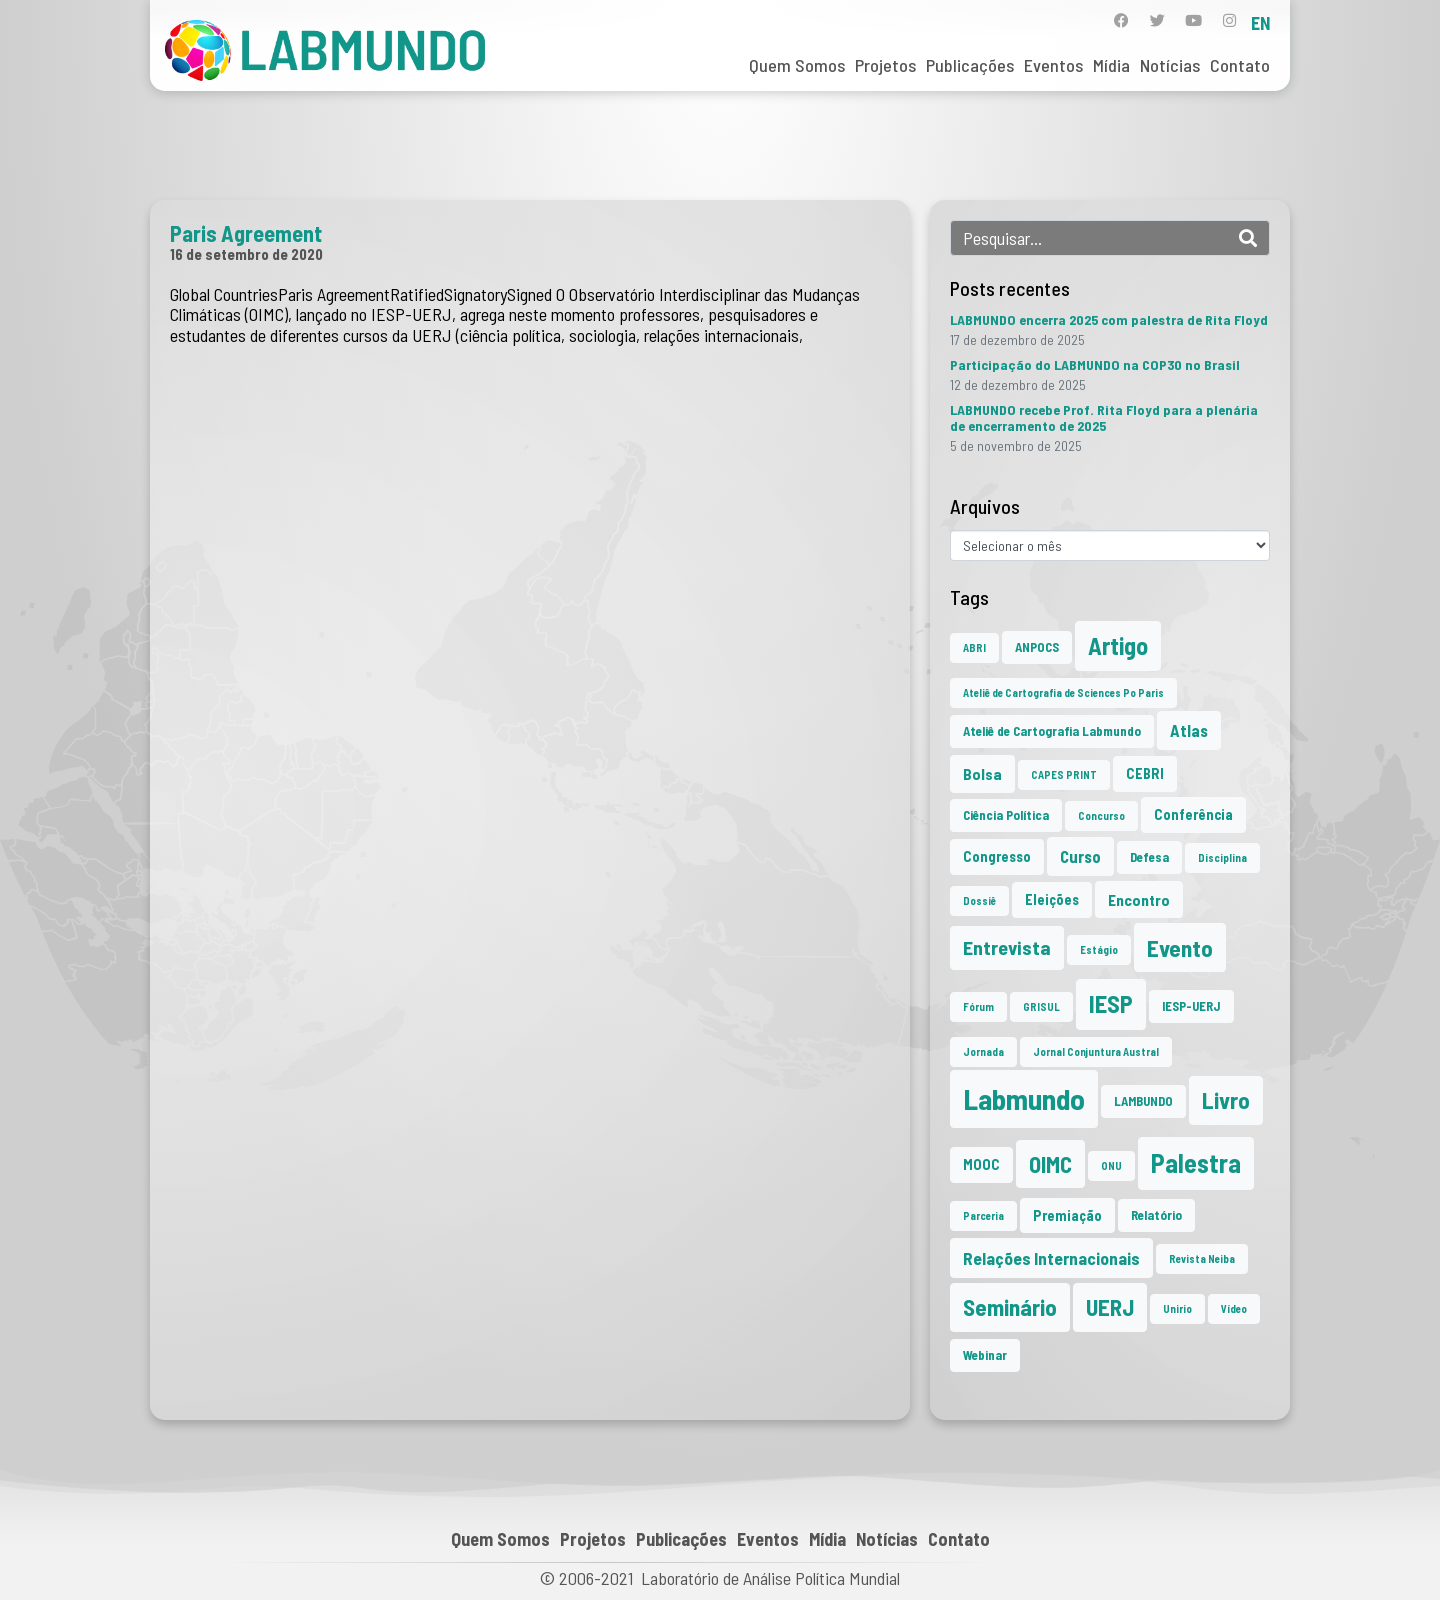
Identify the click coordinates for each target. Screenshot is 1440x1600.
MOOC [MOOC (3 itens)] (981, 1164)
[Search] (1248, 238)
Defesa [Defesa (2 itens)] (1149, 857)
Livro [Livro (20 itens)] (1226, 1100)
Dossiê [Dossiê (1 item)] (979, 900)
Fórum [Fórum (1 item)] (978, 1006)
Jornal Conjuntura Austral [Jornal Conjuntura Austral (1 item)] (1096, 1051)
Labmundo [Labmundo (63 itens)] (1024, 1098)
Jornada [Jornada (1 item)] (983, 1051)
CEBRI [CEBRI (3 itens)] (1145, 773)
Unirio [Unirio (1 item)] (1177, 1308)
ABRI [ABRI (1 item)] (974, 647)
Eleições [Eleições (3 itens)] (1052, 899)
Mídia (1111, 65)
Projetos (885, 65)
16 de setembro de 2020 (246, 254)
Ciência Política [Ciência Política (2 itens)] (1006, 815)
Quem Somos (797, 65)
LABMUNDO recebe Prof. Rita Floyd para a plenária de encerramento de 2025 (1104, 417)
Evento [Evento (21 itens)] (1180, 947)
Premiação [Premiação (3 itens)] (1067, 1215)
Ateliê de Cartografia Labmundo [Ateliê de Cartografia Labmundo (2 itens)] (1052, 731)
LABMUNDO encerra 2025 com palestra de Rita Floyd (1109, 319)
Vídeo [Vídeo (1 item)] (1234, 1308)
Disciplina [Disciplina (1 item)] (1222, 857)
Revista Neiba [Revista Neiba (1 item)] (1202, 1258)
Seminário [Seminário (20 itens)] (1010, 1307)
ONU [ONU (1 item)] (1111, 1165)
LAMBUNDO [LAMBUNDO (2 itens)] (1143, 1101)
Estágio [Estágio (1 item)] (1099, 949)
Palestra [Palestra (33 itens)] (1196, 1162)
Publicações (970, 65)
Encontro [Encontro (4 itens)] (1139, 899)
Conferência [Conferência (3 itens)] (1193, 814)
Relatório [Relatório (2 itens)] (1156, 1215)
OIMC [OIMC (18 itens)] (1050, 1164)
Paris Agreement (246, 233)
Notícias (1170, 65)
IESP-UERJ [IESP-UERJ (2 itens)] (1191, 1006)
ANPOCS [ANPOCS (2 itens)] (1037, 647)
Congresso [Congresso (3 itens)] (997, 856)
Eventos (1053, 65)
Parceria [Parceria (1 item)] (983, 1215)
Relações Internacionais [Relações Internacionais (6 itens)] (1051, 1258)
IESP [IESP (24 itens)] (1111, 1003)
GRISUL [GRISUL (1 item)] (1041, 1006)
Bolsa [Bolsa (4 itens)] (982, 773)
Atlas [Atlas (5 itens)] (1189, 730)
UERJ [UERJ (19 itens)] (1110, 1307)
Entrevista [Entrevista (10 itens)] (1007, 947)
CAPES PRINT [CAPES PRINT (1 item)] (1064, 774)
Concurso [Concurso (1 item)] (1101, 815)
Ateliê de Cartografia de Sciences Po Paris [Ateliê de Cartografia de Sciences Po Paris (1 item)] (1063, 692)
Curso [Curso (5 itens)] (1080, 856)
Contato (1240, 65)
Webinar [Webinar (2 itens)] (985, 1355)
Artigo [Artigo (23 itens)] (1118, 645)
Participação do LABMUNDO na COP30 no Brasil (1095, 364)
